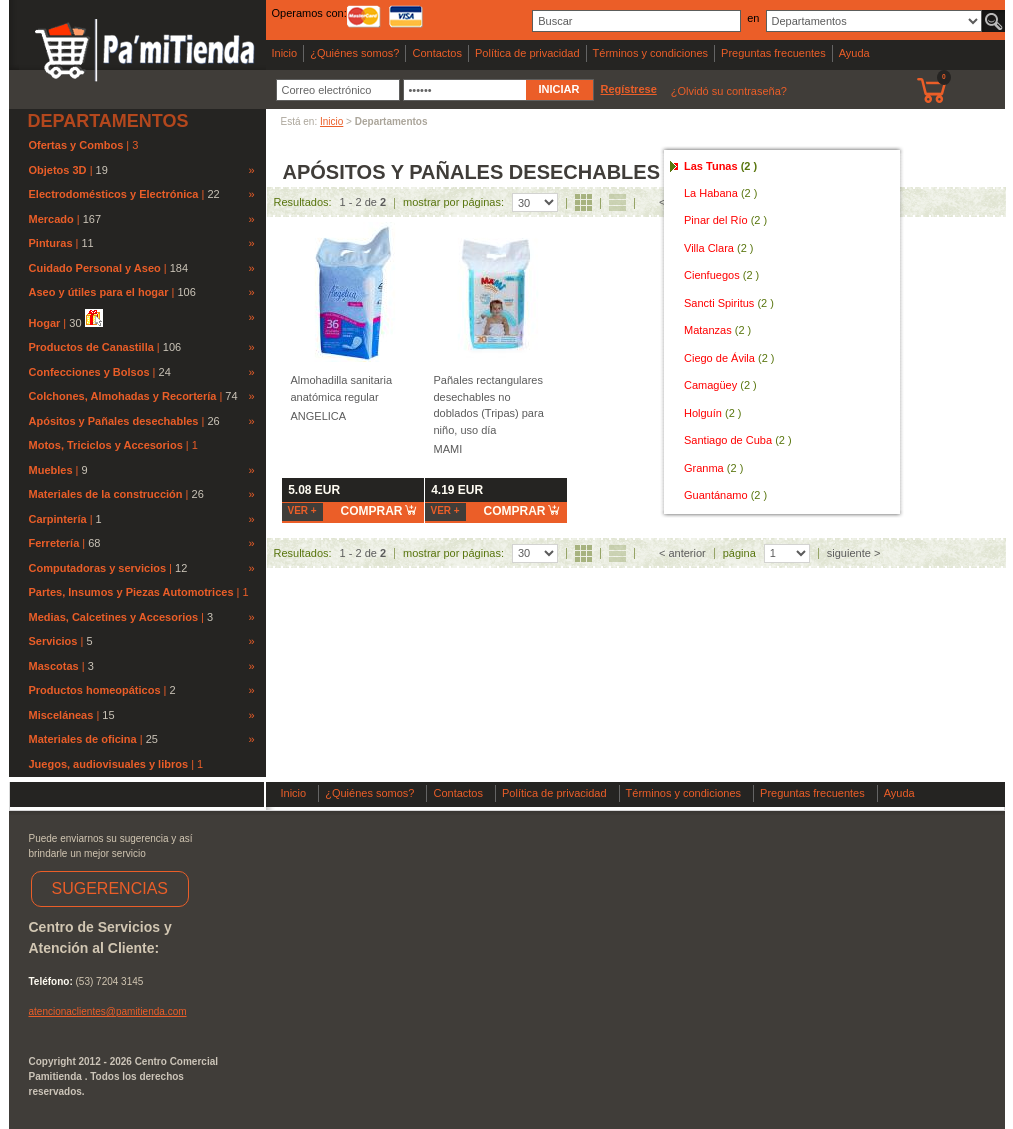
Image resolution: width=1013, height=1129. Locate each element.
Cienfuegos (721, 275)
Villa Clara (719, 248)
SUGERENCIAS (110, 888)
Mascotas (54, 666)
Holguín (712, 413)
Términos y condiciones (651, 53)
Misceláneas (61, 715)
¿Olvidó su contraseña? (729, 91)
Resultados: (303, 202)
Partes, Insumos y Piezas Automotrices (133, 592)
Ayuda (854, 53)
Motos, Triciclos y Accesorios (107, 445)
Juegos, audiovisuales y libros (110, 764)
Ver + (302, 510)
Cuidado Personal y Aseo (95, 268)
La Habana (720, 193)
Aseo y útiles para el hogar (99, 292)
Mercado (51, 219)
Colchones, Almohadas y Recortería (123, 396)
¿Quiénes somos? (354, 53)
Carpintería (58, 519)
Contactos (437, 53)
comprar (379, 510)
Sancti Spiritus (729, 303)
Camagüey (720, 385)
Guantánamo (725, 495)
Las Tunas (720, 166)
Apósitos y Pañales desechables (114, 421)
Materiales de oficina (83, 739)
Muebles (51, 470)
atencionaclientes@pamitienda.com (108, 1011)
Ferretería (54, 543)
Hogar (45, 323)
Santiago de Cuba (738, 440)
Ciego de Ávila (729, 358)
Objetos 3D (58, 170)
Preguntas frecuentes (773, 53)
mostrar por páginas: (453, 202)
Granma (713, 468)
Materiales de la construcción (106, 494)
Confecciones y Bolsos (89, 372)
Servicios (53, 641)
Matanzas (717, 330)
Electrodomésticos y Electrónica (114, 194)
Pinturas (51, 243)
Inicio (285, 53)
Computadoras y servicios (98, 568)
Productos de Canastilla (91, 347)
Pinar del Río (725, 220)
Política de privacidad (527, 53)
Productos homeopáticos (95, 690)
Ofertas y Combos (78, 145)
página (739, 553)
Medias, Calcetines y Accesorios (114, 617)
